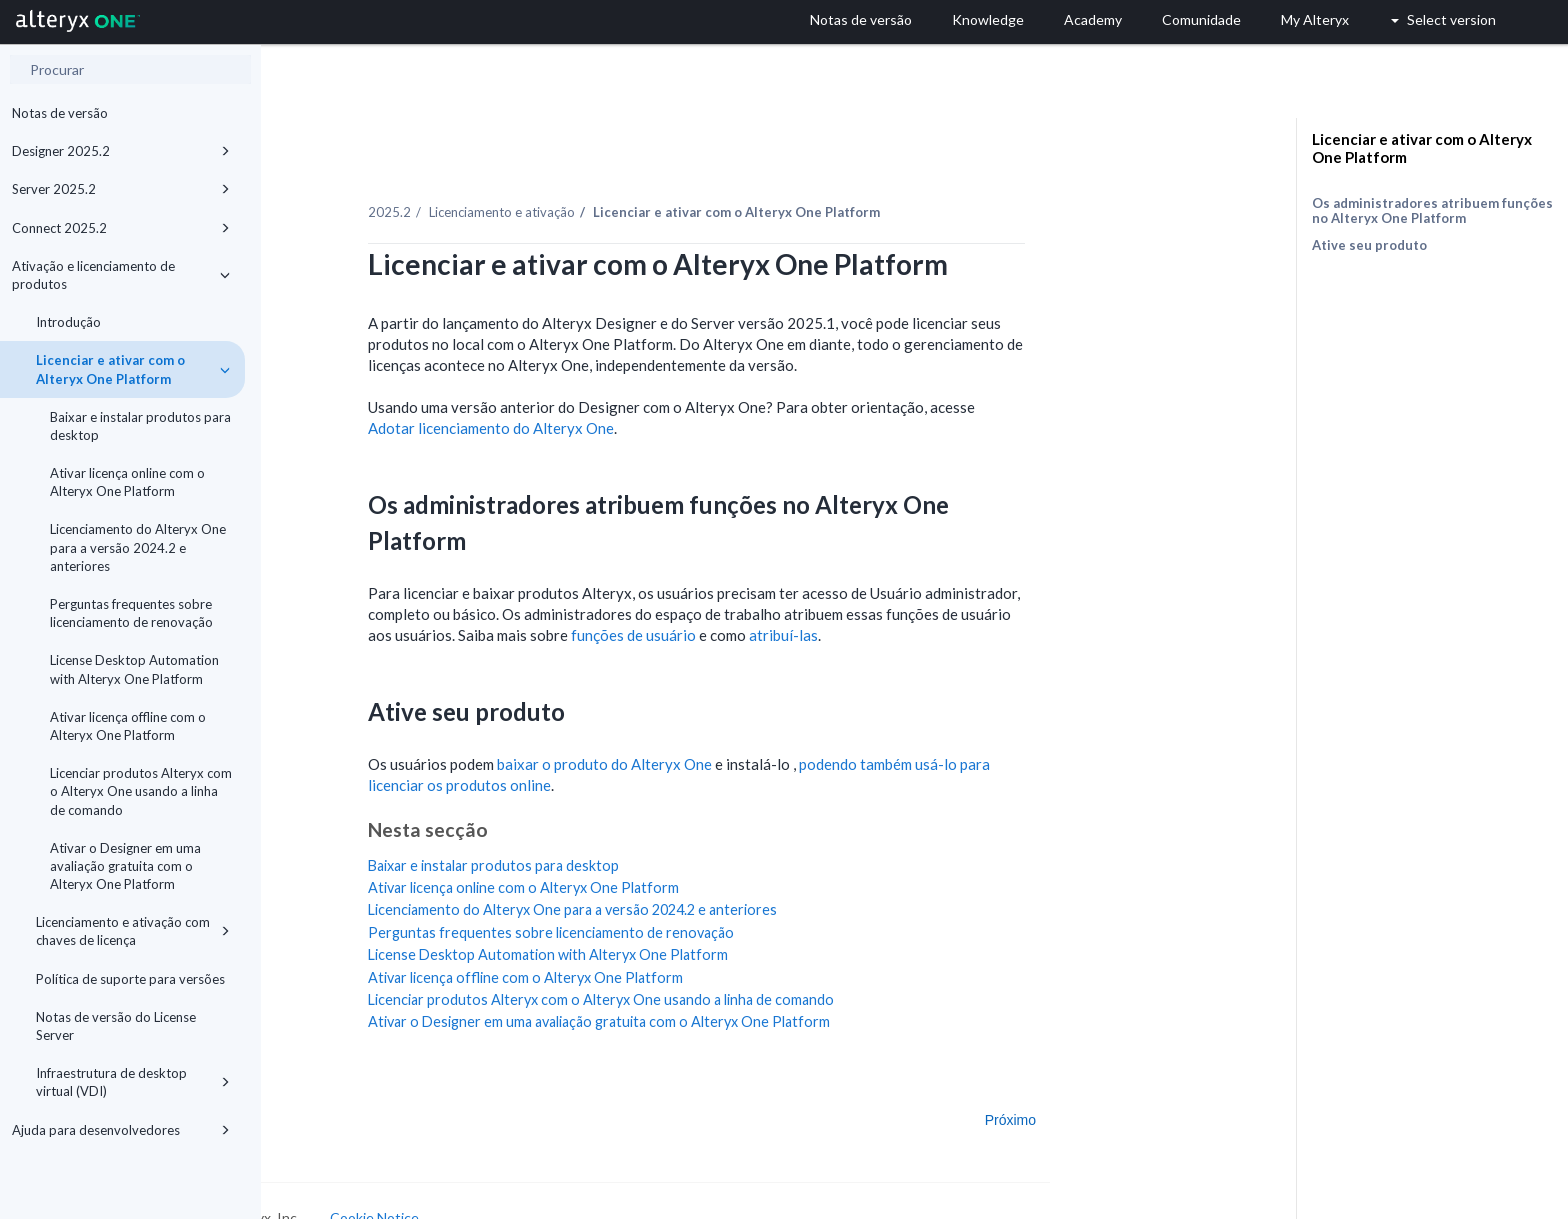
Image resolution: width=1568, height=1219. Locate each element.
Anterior (324, 1096)
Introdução (68, 322)
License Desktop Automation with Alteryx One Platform (134, 669)
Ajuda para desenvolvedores (121, 1130)
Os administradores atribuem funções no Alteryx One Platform (1432, 210)
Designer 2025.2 (121, 151)
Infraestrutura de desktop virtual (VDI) (133, 1082)
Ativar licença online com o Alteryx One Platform (127, 482)
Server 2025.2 (121, 189)
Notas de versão (60, 113)
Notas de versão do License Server (116, 1026)
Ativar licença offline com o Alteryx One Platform (128, 726)
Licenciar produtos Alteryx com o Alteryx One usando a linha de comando (141, 791)
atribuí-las (894, 612)
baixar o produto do (715, 741)
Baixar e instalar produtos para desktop (140, 426)
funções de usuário (744, 612)
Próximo (1121, 1096)
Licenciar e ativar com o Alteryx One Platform (133, 369)
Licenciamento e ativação (613, 189)
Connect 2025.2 (121, 228)
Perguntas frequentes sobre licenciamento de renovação (131, 613)
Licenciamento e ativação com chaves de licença (133, 931)
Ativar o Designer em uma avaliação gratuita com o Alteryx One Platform (125, 866)
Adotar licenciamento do (602, 405)
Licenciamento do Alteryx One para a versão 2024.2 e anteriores (138, 547)
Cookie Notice (485, 1194)
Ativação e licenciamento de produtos (121, 275)
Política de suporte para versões (130, 979)
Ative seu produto (1369, 245)
